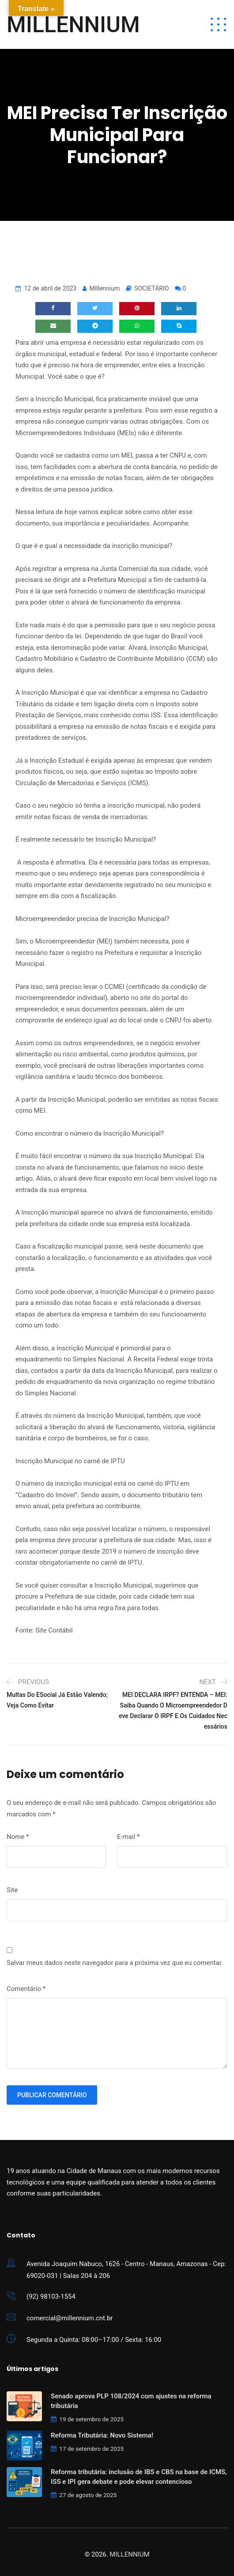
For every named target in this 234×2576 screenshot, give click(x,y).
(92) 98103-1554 (50, 2296)
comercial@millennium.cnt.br (69, 2318)
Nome (18, 1837)
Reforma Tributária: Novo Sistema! (102, 2435)
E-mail (128, 1837)
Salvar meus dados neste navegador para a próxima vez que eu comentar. (115, 1963)
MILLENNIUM (73, 24)
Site (12, 1890)
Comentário (26, 1989)
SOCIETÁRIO (151, 288)
